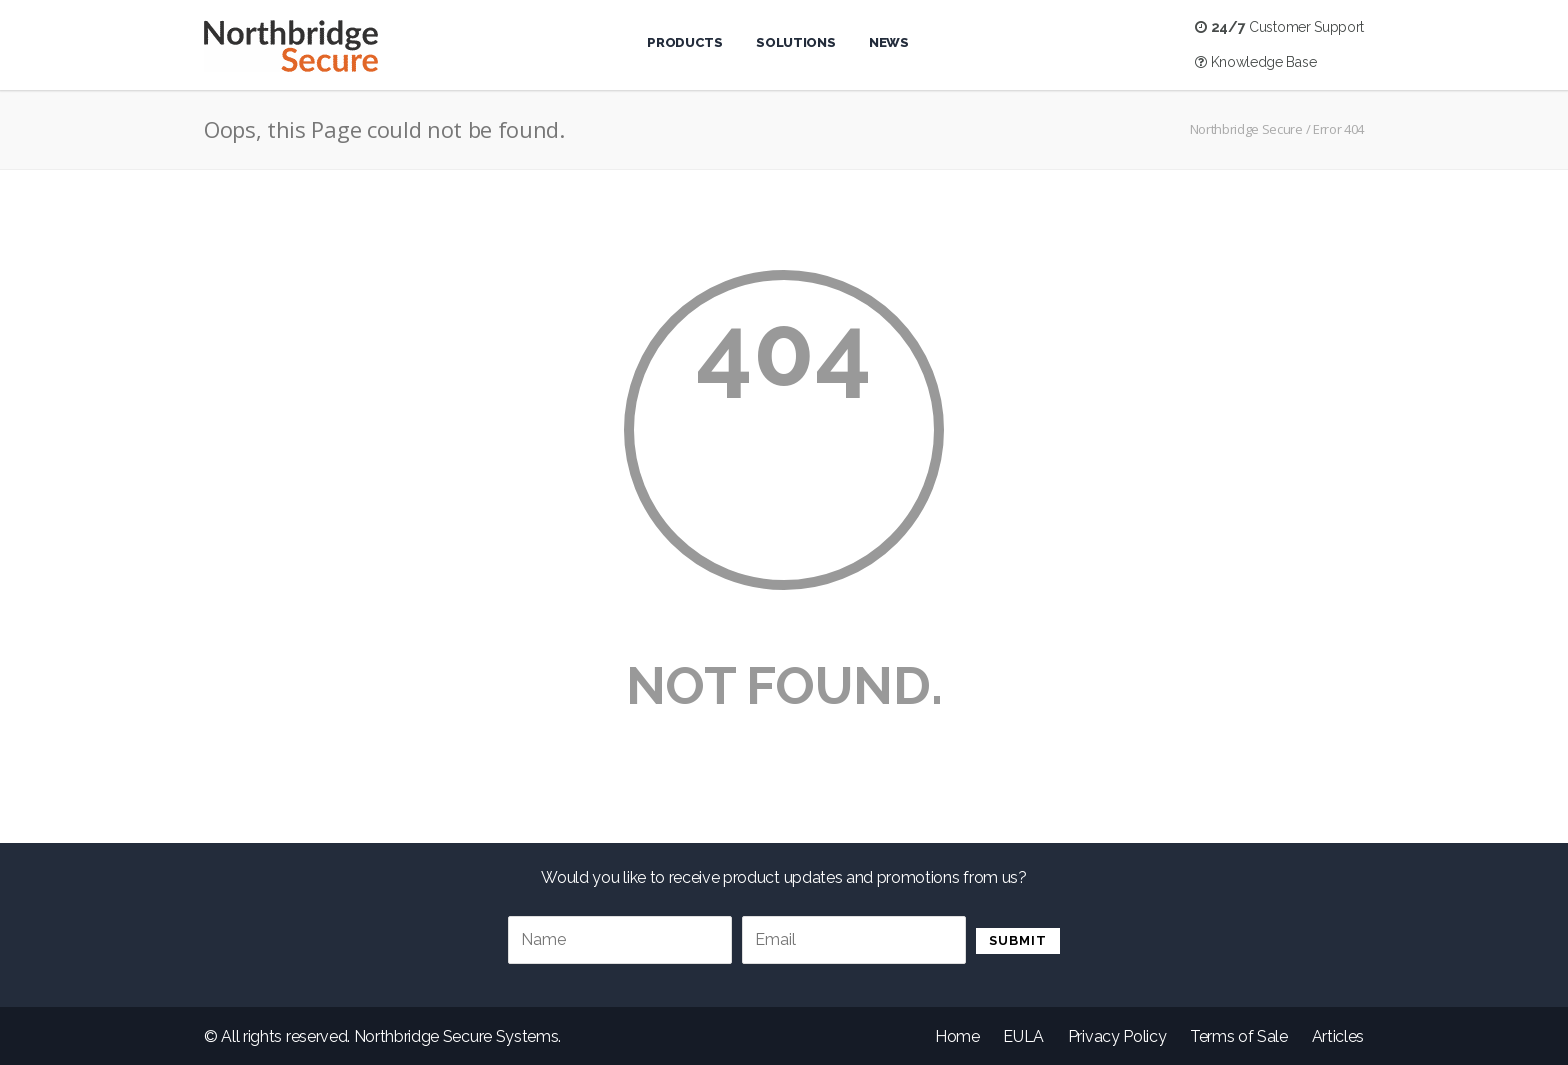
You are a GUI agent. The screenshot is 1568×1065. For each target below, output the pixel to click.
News (889, 42)
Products (684, 42)
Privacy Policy (1117, 1036)
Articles (1338, 1036)
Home (957, 1036)
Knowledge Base (1255, 62)
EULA (1023, 1036)
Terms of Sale (1239, 1036)
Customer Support (1279, 27)
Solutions (795, 42)
